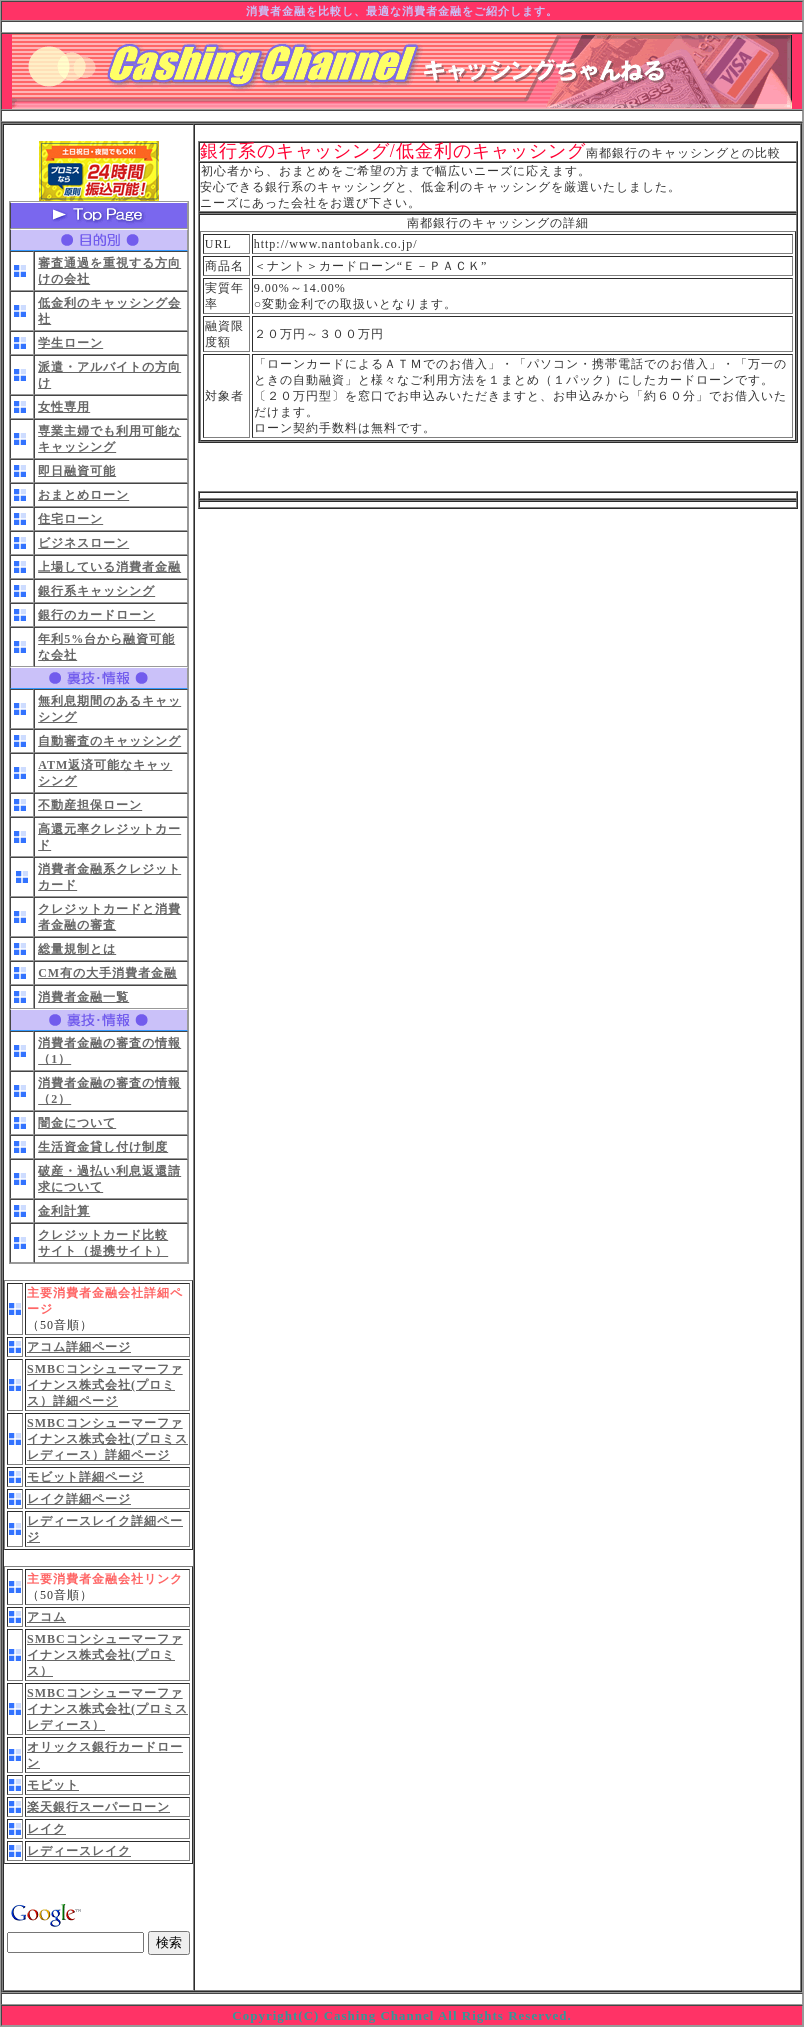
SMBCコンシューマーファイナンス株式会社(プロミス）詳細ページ (105, 1385)
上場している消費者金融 (109, 567)
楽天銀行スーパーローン (98, 1807)
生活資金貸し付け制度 (103, 1147)
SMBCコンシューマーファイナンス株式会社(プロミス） (105, 1655)
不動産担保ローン (90, 805)
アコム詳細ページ (79, 1347)
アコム (46, 1617)
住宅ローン (70, 519)
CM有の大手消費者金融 (107, 973)
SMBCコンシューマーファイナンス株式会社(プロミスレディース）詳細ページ (107, 1439)
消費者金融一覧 (83, 997)
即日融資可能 (77, 471)
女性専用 (64, 407)
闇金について (77, 1123)
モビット (53, 1785)
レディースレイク (79, 1851)
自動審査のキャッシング (109, 741)
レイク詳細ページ (79, 1499)
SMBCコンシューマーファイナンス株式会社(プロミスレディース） (107, 1709)
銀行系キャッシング (96, 591)
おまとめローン (83, 495)
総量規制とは (77, 949)
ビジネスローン (83, 543)
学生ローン (70, 343)
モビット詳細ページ (85, 1477)
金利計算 (64, 1211)
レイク (46, 1829)
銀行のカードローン (96, 615)
